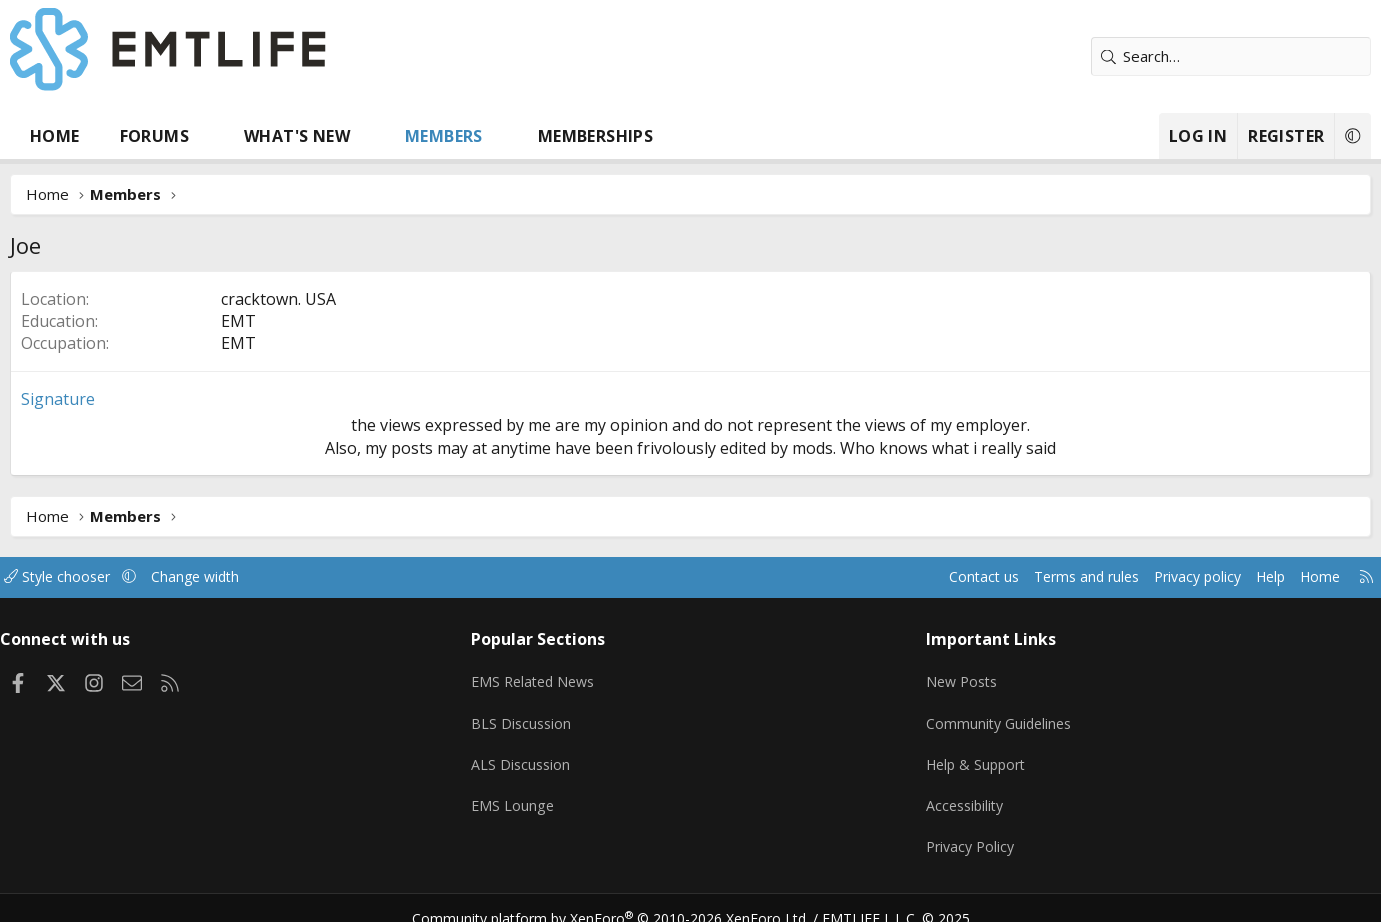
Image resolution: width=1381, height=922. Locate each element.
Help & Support (960, 754)
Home (101, 136)
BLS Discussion (542, 715)
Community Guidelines (983, 715)
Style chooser (123, 577)
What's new (343, 136)
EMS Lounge (533, 793)
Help (1204, 577)
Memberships (640, 136)
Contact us (898, 577)
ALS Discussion (542, 754)
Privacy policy (1125, 577)
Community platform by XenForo (622, 898)
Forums (199, 136)
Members (490, 136)
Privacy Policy (954, 832)
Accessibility (948, 793)
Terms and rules (1007, 577)
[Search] (1186, 56)
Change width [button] (266, 577)
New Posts (945, 676)
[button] (253, 136)
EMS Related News (557, 676)
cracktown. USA (324, 299)
